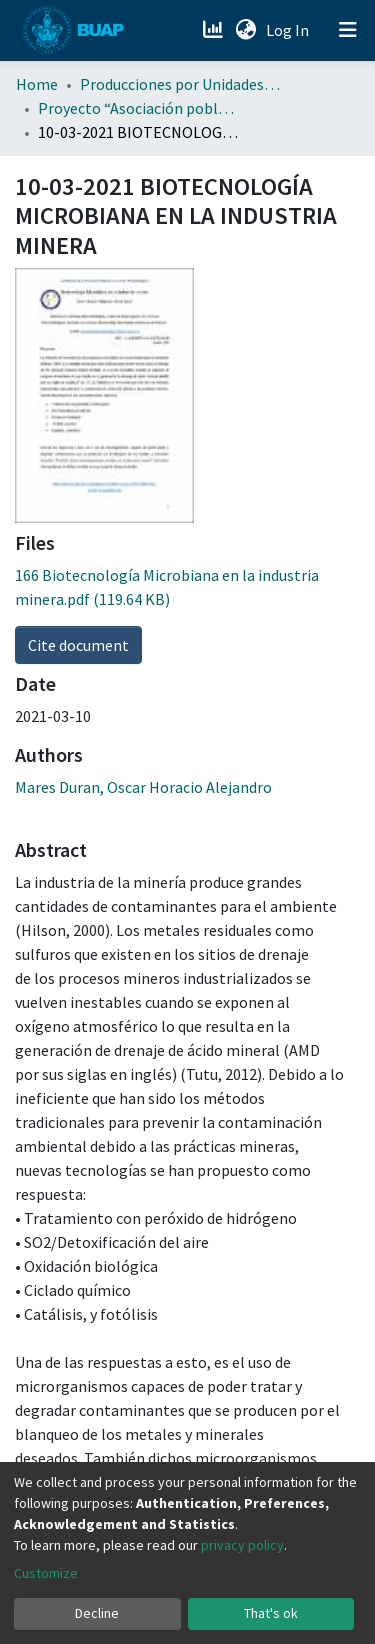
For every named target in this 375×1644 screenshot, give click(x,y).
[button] (245, 30)
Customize (46, 1573)
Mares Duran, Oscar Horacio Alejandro (143, 787)
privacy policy (242, 1545)
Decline (97, 1613)
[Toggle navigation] (348, 30)
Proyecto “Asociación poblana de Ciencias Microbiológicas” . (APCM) (138, 108)
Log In (289, 30)
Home (37, 84)
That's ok (271, 1613)
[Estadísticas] (214, 30)
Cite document (78, 645)
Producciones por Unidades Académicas (180, 84)
